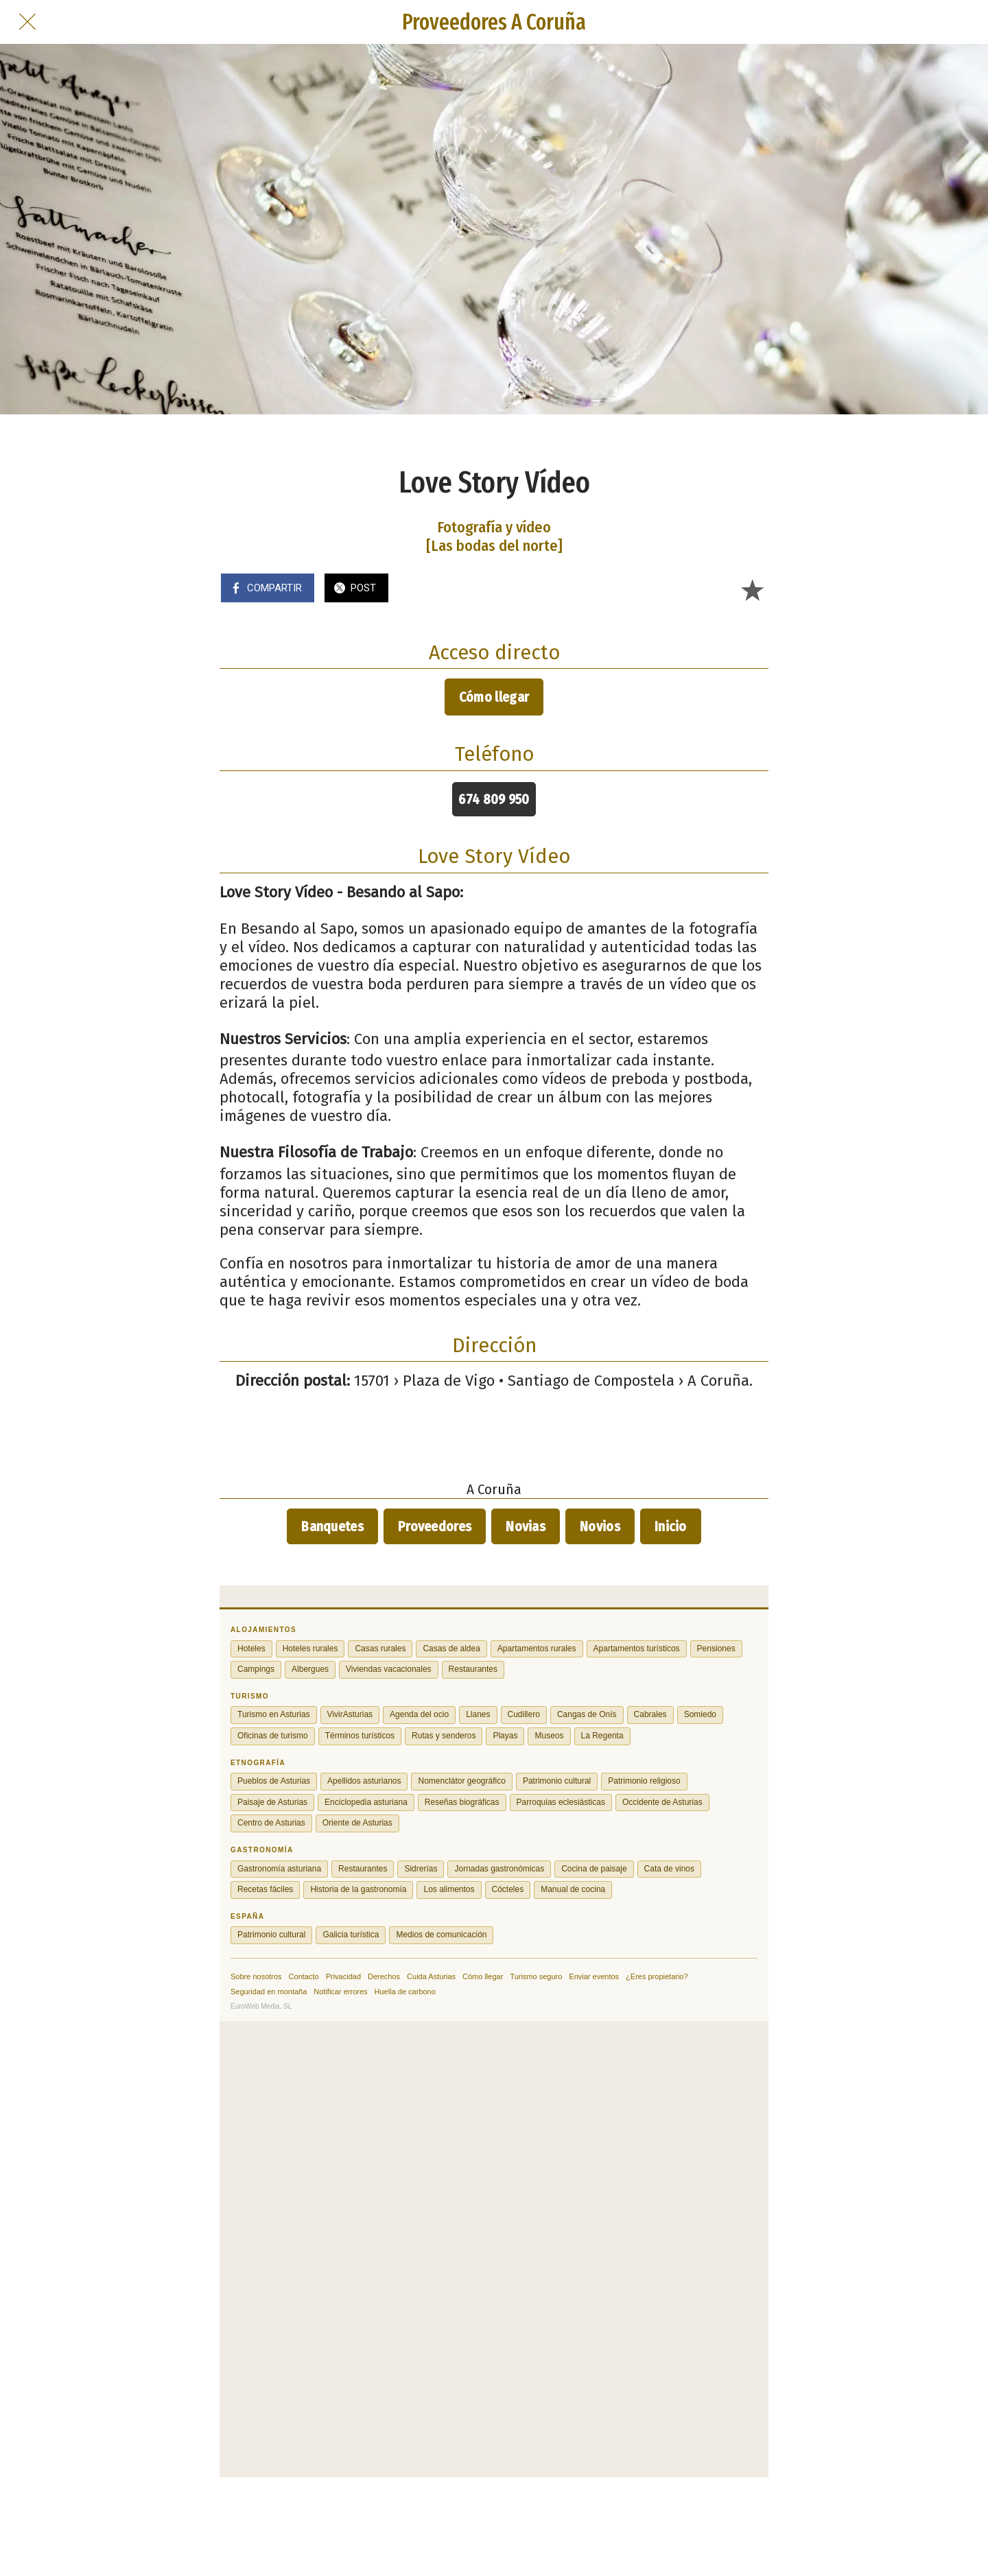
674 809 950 (493, 799)
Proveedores (434, 1526)
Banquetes (332, 1526)
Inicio (671, 1526)
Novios (600, 1526)
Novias (525, 1526)
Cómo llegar (494, 697)
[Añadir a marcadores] (752, 589)
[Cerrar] (27, 22)
